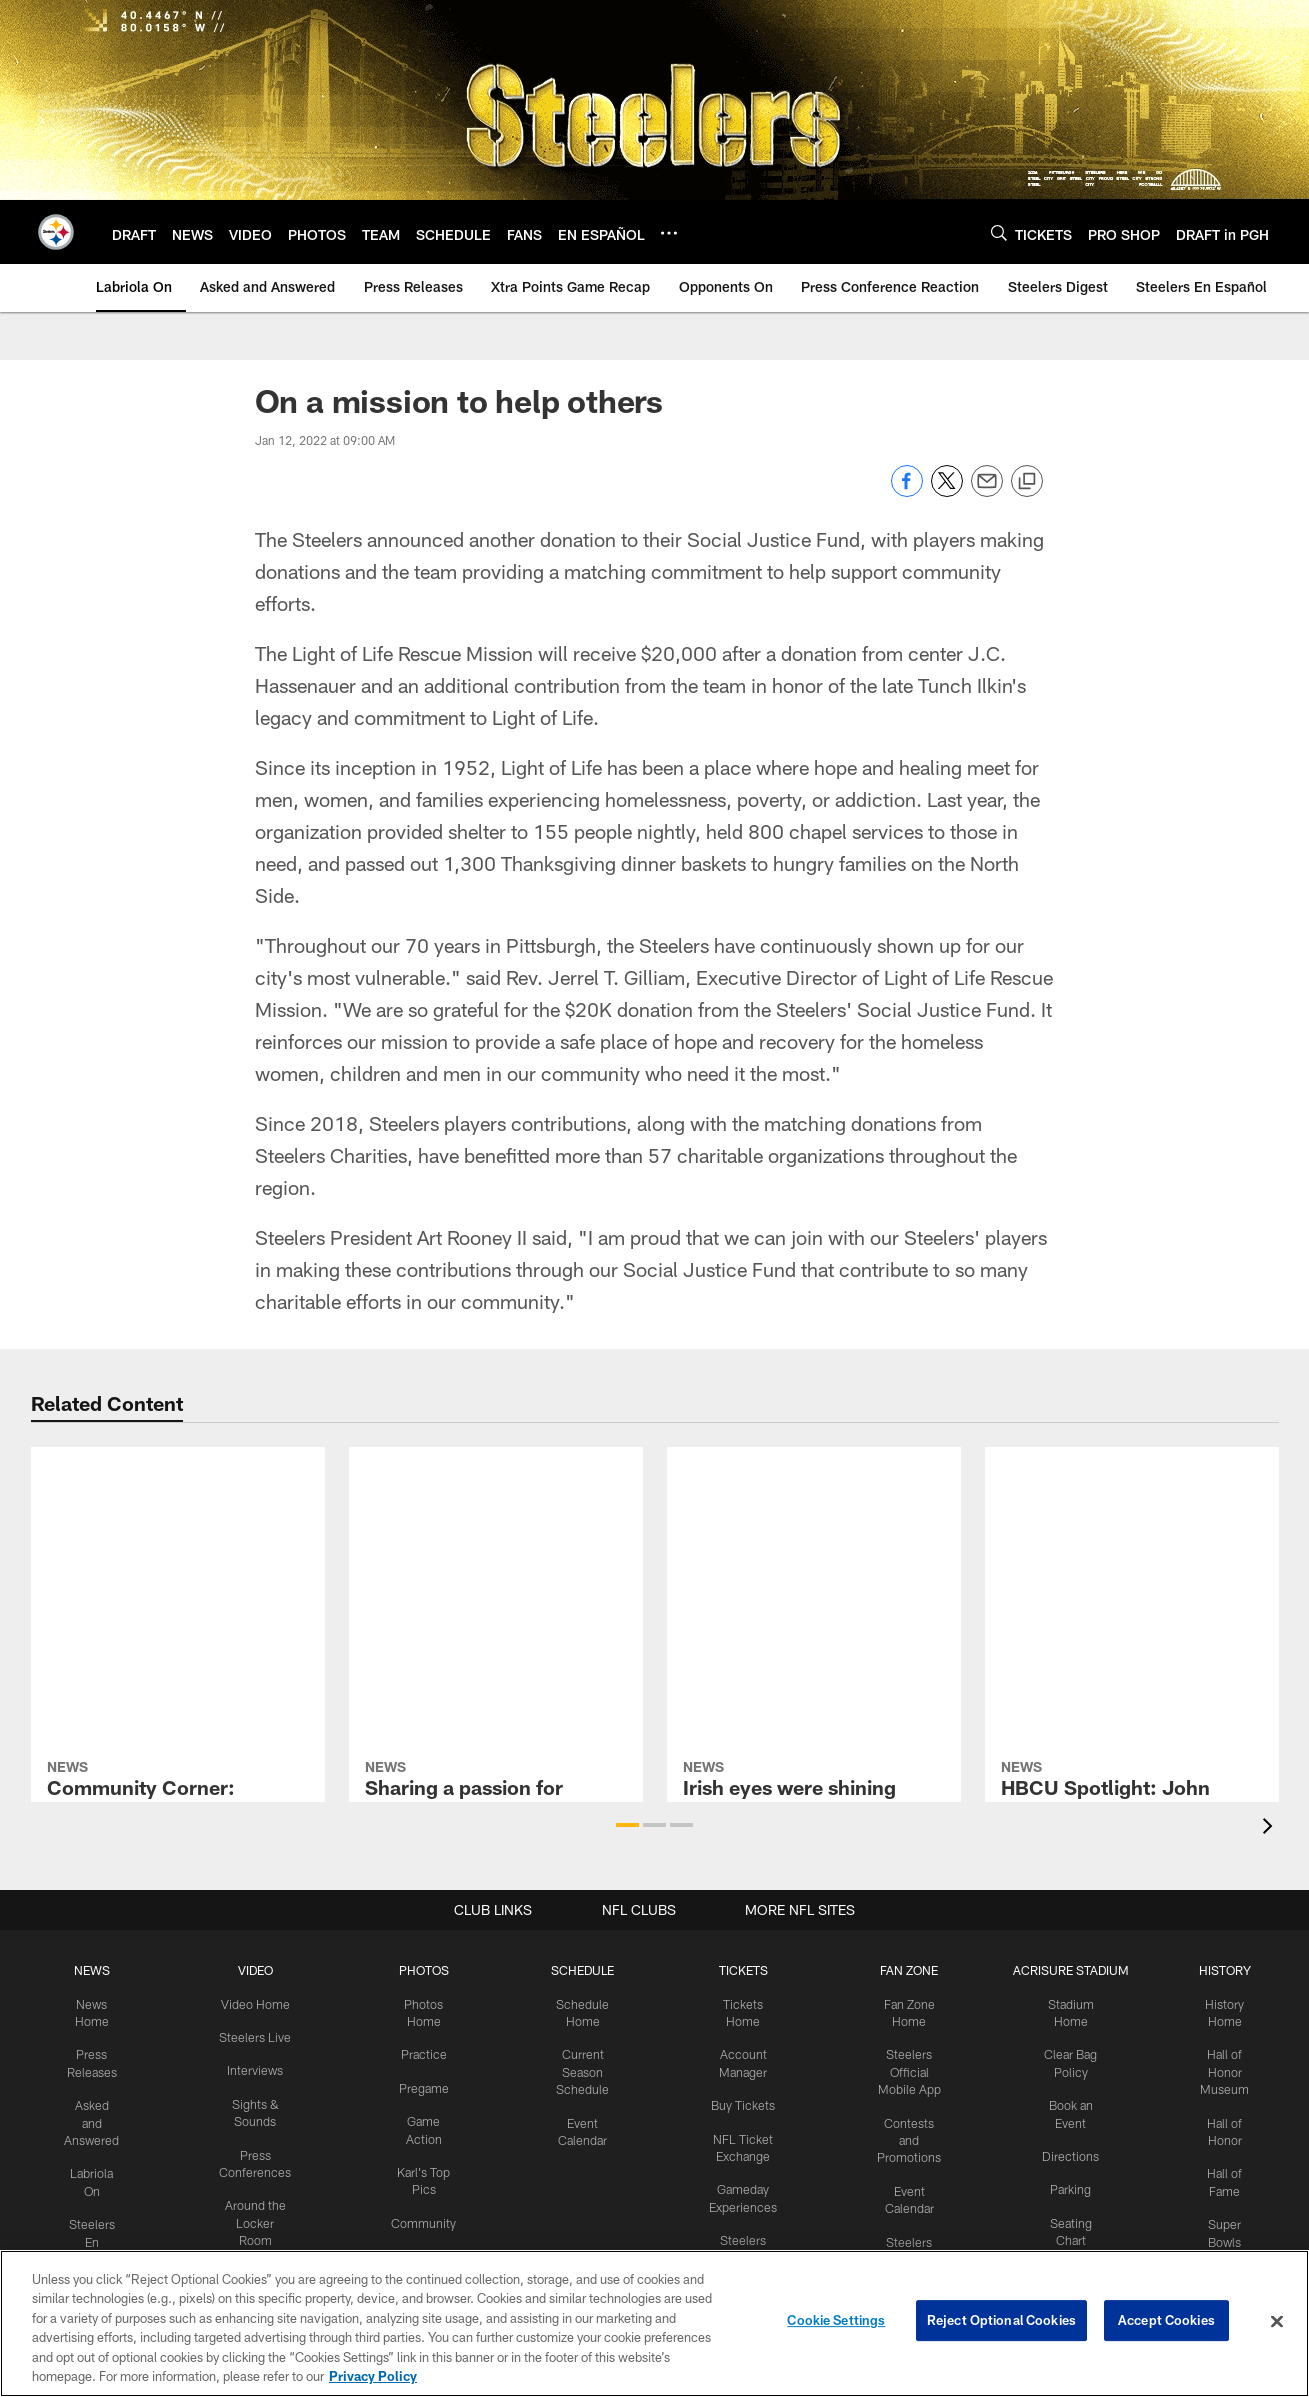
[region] (654, 2323)
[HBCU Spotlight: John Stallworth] (1132, 1542)
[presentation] (1271, 1828)
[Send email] (987, 491)
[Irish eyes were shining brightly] (814, 1532)
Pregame (426, 2085)
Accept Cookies (1166, 2321)
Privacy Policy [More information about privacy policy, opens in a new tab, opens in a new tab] (373, 2376)
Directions (1065, 2152)
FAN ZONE (904, 1970)
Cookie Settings (836, 2321)
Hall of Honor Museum (1216, 2070)
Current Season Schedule (583, 2070)
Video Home (259, 2003)
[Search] (999, 232)
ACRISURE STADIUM (1065, 1970)
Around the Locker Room (259, 2218)
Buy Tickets (740, 2102)
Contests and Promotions (904, 2136)
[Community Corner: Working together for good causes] (178, 1534)
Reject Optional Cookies (1001, 2321)
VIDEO (259, 1970)
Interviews (259, 2069)
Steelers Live (259, 2036)
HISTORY (1216, 1970)
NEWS (99, 1970)
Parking (1064, 2185)
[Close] (1277, 2322)
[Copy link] (1027, 482)
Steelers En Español (98, 2235)
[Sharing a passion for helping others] (496, 1523)
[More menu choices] (669, 233)
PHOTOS (425, 1970)
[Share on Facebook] (907, 491)
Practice (425, 2053)
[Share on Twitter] (947, 491)
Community (425, 2217)
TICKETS (740, 1970)
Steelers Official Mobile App (904, 2070)
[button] (627, 1825)
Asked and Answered (98, 2119)
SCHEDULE (583, 1970)
